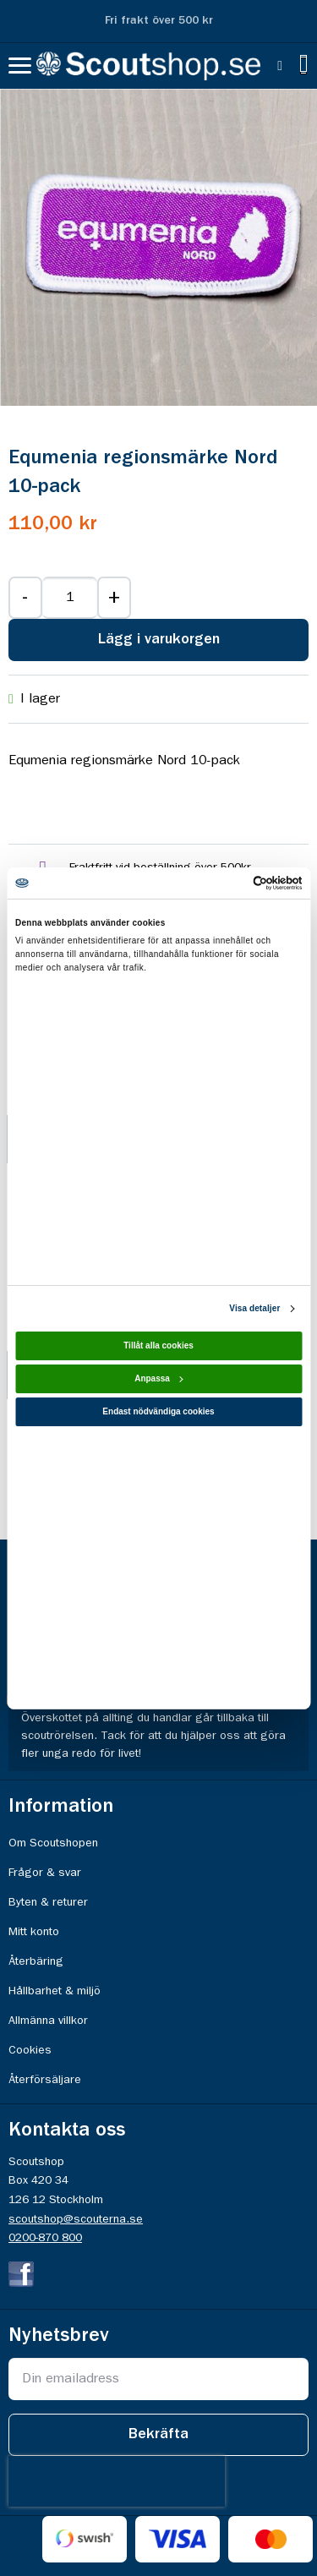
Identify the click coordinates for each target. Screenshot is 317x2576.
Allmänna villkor (48, 2020)
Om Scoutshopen (53, 1843)
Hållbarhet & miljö (54, 1991)
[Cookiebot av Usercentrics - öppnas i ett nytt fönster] (229, 882)
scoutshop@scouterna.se (75, 2219)
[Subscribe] (158, 2435)
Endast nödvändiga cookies (158, 1411)
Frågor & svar (44, 1873)
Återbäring (35, 1961)
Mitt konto (33, 1932)
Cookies (30, 2050)
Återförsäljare (44, 2080)
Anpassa (158, 1378)
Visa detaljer (254, 1308)
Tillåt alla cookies (158, 1345)
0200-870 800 (45, 2238)
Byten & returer (48, 1902)
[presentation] (116, 2481)
